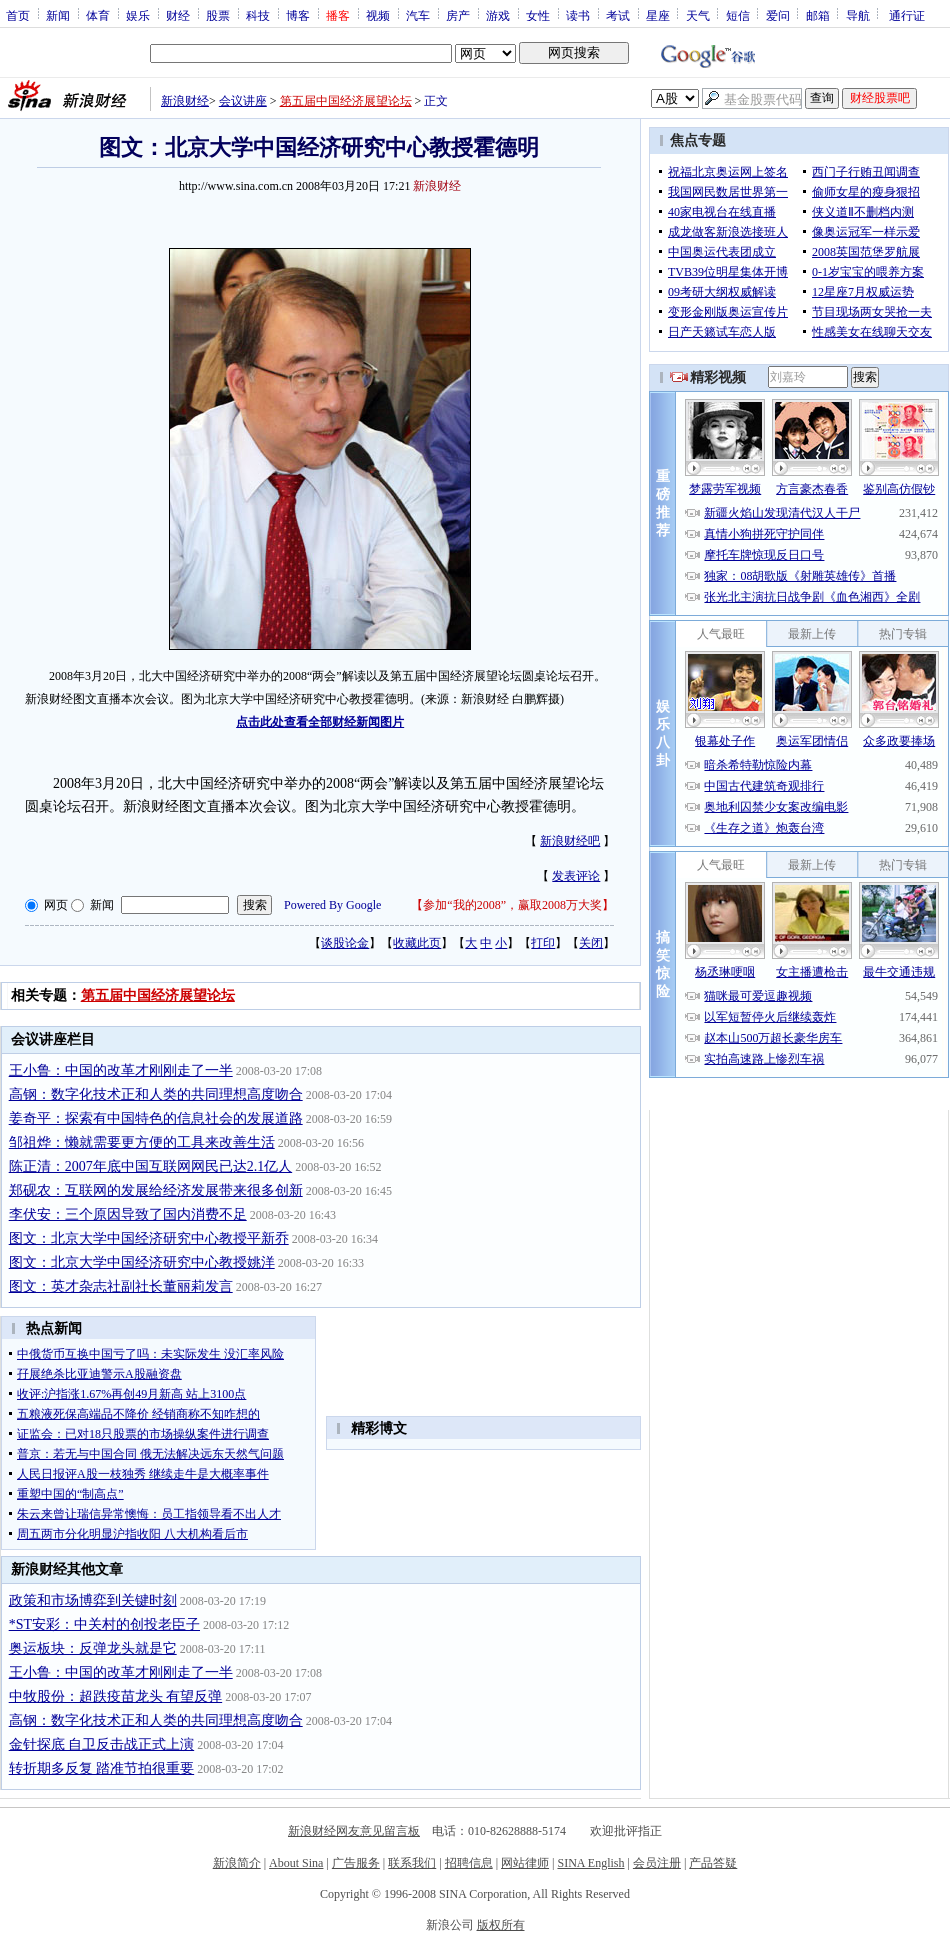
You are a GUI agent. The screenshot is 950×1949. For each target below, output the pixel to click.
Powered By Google (332, 905)
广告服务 (356, 1863)
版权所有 (501, 1925)
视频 (378, 15)
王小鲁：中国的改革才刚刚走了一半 (121, 1070)
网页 (56, 905)
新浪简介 (237, 1863)
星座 (658, 15)
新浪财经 (185, 101)
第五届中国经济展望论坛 (346, 101)
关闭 (591, 943)
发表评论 (576, 876)
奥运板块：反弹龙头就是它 (93, 1648)
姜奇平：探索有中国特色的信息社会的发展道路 (156, 1118)
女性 (538, 15)
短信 (738, 15)
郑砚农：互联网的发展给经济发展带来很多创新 (156, 1190)
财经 (178, 15)
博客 (298, 15)
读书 (578, 15)
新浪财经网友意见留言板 (354, 1831)
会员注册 (657, 1863)
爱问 (778, 15)
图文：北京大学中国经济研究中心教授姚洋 (142, 1262)
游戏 (498, 15)
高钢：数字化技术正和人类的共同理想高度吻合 (156, 1094)
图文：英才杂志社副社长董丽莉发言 (121, 1286)
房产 (458, 15)
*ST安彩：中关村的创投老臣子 (104, 1624)
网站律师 (525, 1863)
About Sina (296, 1863)
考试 (618, 15)
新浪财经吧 (570, 841)
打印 (543, 943)
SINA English (590, 1863)
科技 (258, 15)
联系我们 (412, 1863)
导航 (858, 15)
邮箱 (818, 15)
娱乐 (138, 15)
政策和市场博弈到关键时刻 (93, 1600)
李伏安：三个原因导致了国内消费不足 (128, 1214)
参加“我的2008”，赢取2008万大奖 (512, 905)
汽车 (418, 15)
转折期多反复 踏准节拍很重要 (102, 1768)
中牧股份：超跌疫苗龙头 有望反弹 (116, 1696)
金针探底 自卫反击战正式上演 (102, 1744)
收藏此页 (417, 943)
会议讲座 (243, 101)
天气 (698, 15)
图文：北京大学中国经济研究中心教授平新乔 (149, 1238)
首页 (18, 15)
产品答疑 (713, 1863)
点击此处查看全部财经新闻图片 (320, 722)
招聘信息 (469, 1863)
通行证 (907, 15)
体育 (98, 15)
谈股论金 (345, 943)
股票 (218, 15)
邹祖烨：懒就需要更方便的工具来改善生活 (142, 1142)
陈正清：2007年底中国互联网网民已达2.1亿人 (151, 1166)
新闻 (58, 15)
